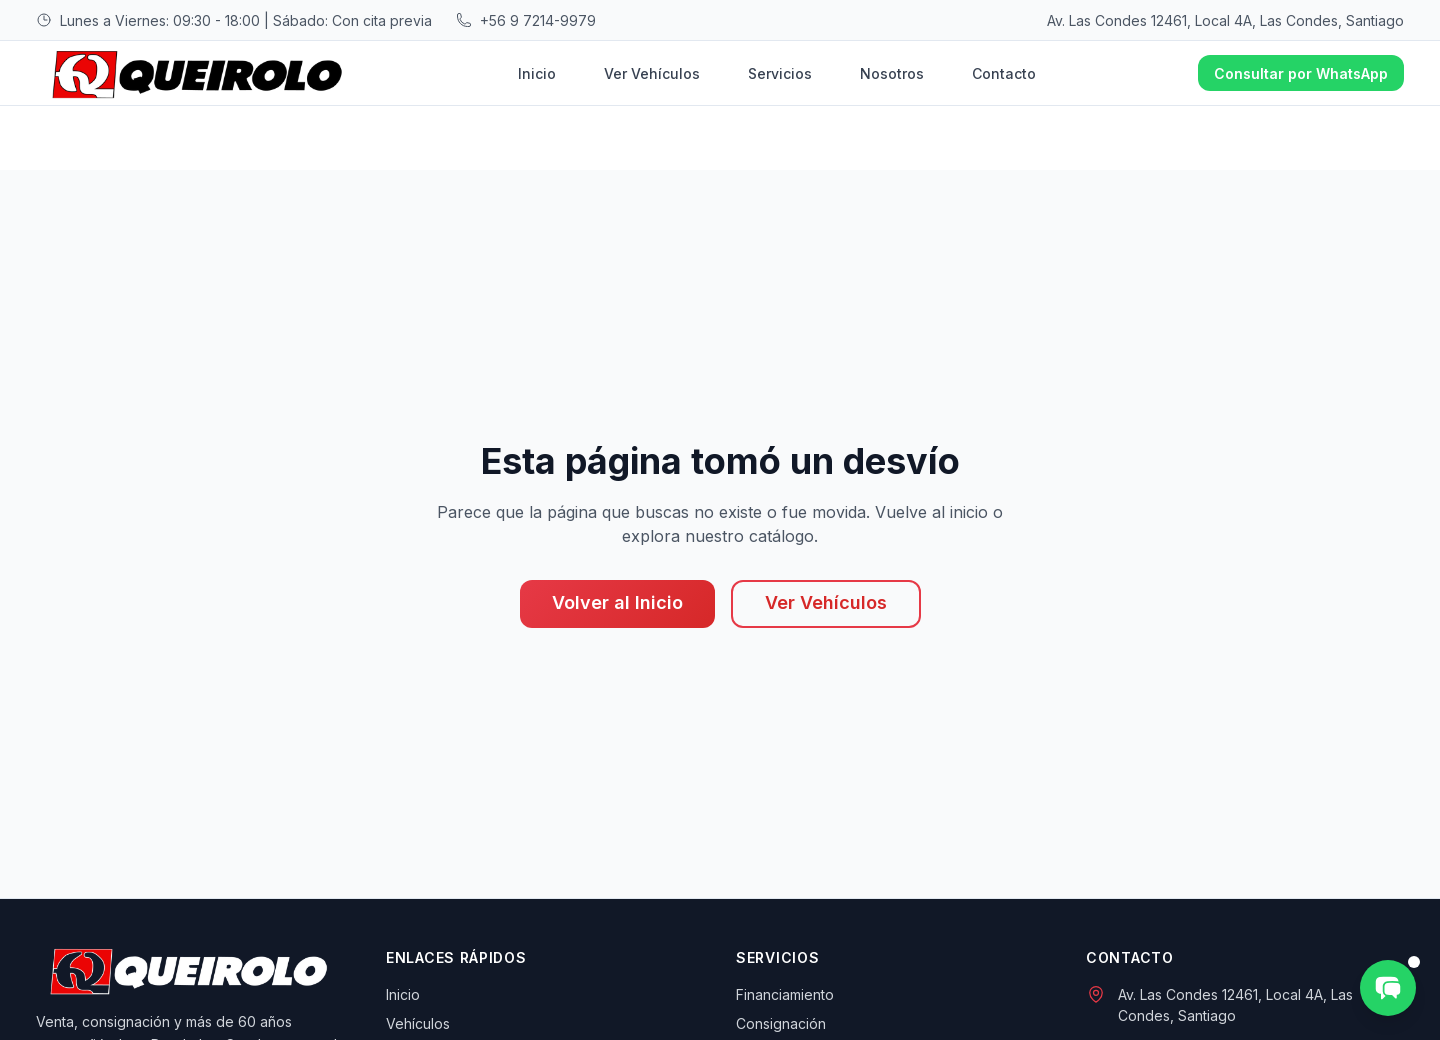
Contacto (1004, 73)
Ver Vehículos (652, 73)
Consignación (781, 1023)
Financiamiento (785, 994)
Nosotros (892, 73)
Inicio (537, 73)
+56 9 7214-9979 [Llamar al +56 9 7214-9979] (538, 20)
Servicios (780, 73)
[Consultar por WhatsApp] (1388, 988)
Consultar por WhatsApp (1301, 73)
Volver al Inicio (617, 602)
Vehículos (418, 1023)
